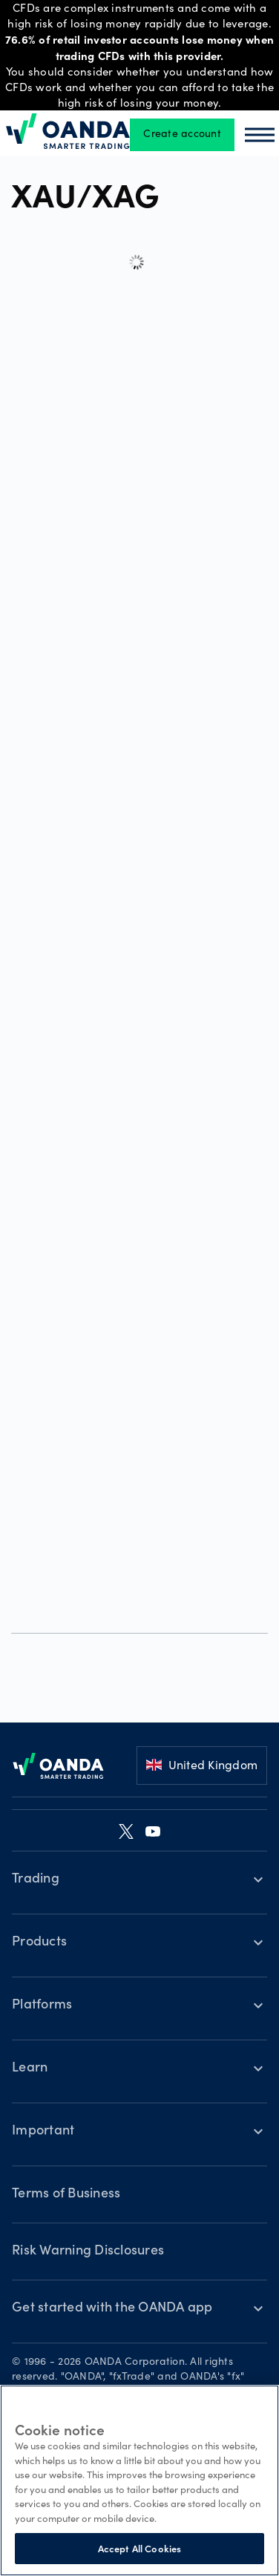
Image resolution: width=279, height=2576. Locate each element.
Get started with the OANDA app (112, 2308)
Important (43, 2131)
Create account (182, 135)
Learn (29, 2068)
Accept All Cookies (139, 2548)
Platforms (42, 2005)
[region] (139, 2480)
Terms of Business (66, 2194)
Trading (35, 1879)
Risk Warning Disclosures (88, 2251)
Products (39, 1942)
